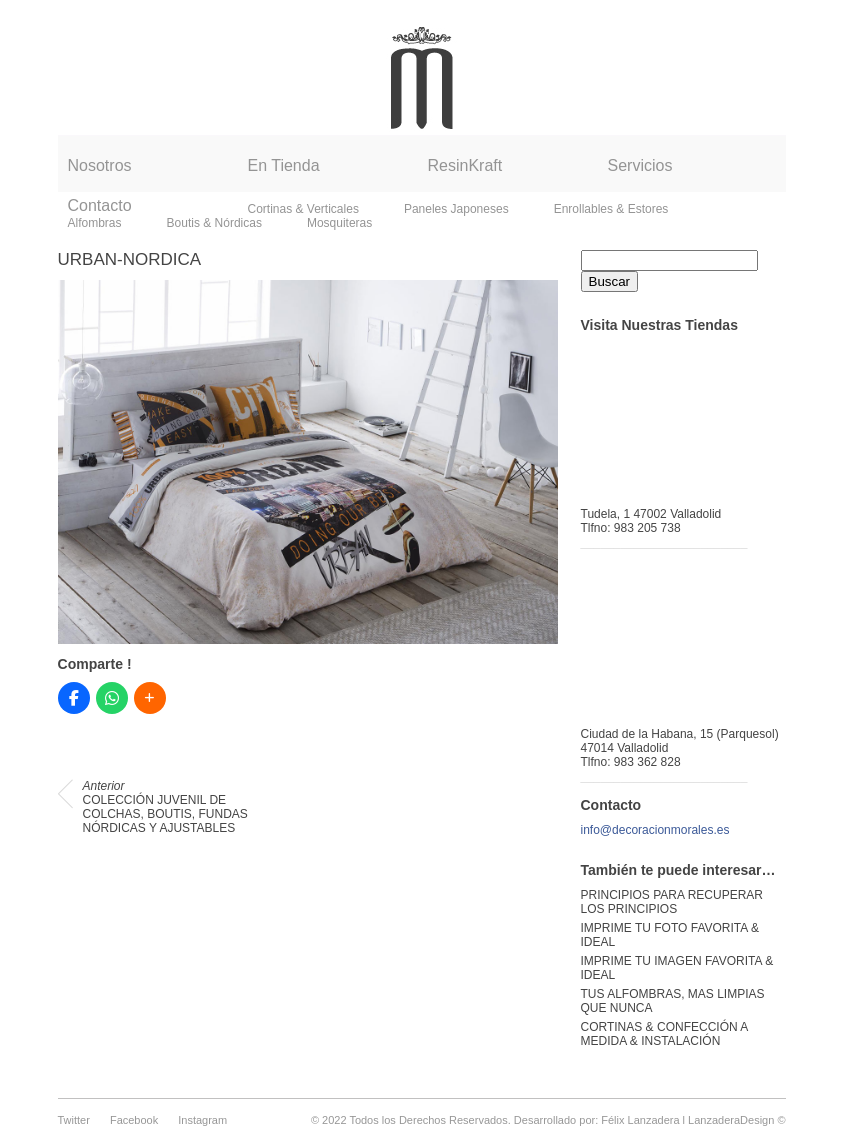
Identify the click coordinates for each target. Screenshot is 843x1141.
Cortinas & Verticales (303, 209)
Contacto (100, 205)
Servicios (640, 165)
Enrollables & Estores (611, 209)
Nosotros (100, 165)
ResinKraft (465, 165)
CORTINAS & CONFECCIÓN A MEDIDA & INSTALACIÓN (664, 1034)
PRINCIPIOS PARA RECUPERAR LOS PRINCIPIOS (672, 902)
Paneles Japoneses (456, 209)
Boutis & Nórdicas (214, 223)
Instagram (202, 1120)
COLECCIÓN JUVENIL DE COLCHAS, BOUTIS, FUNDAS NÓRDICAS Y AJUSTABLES (165, 807)
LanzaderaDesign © (736, 1120)
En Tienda (284, 165)
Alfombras (95, 223)
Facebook (134, 1120)
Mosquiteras (339, 223)
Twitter (74, 1120)
